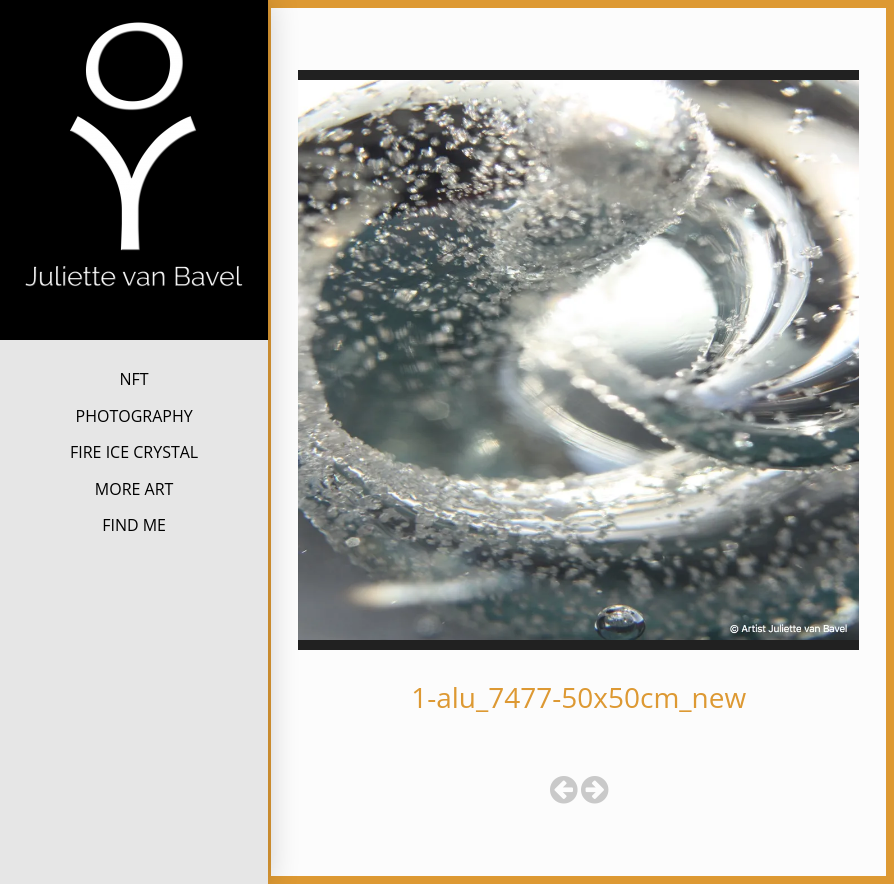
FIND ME (134, 525)
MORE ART (134, 489)
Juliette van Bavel (134, 323)
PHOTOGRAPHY (134, 416)
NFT (134, 379)
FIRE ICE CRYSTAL (134, 452)
